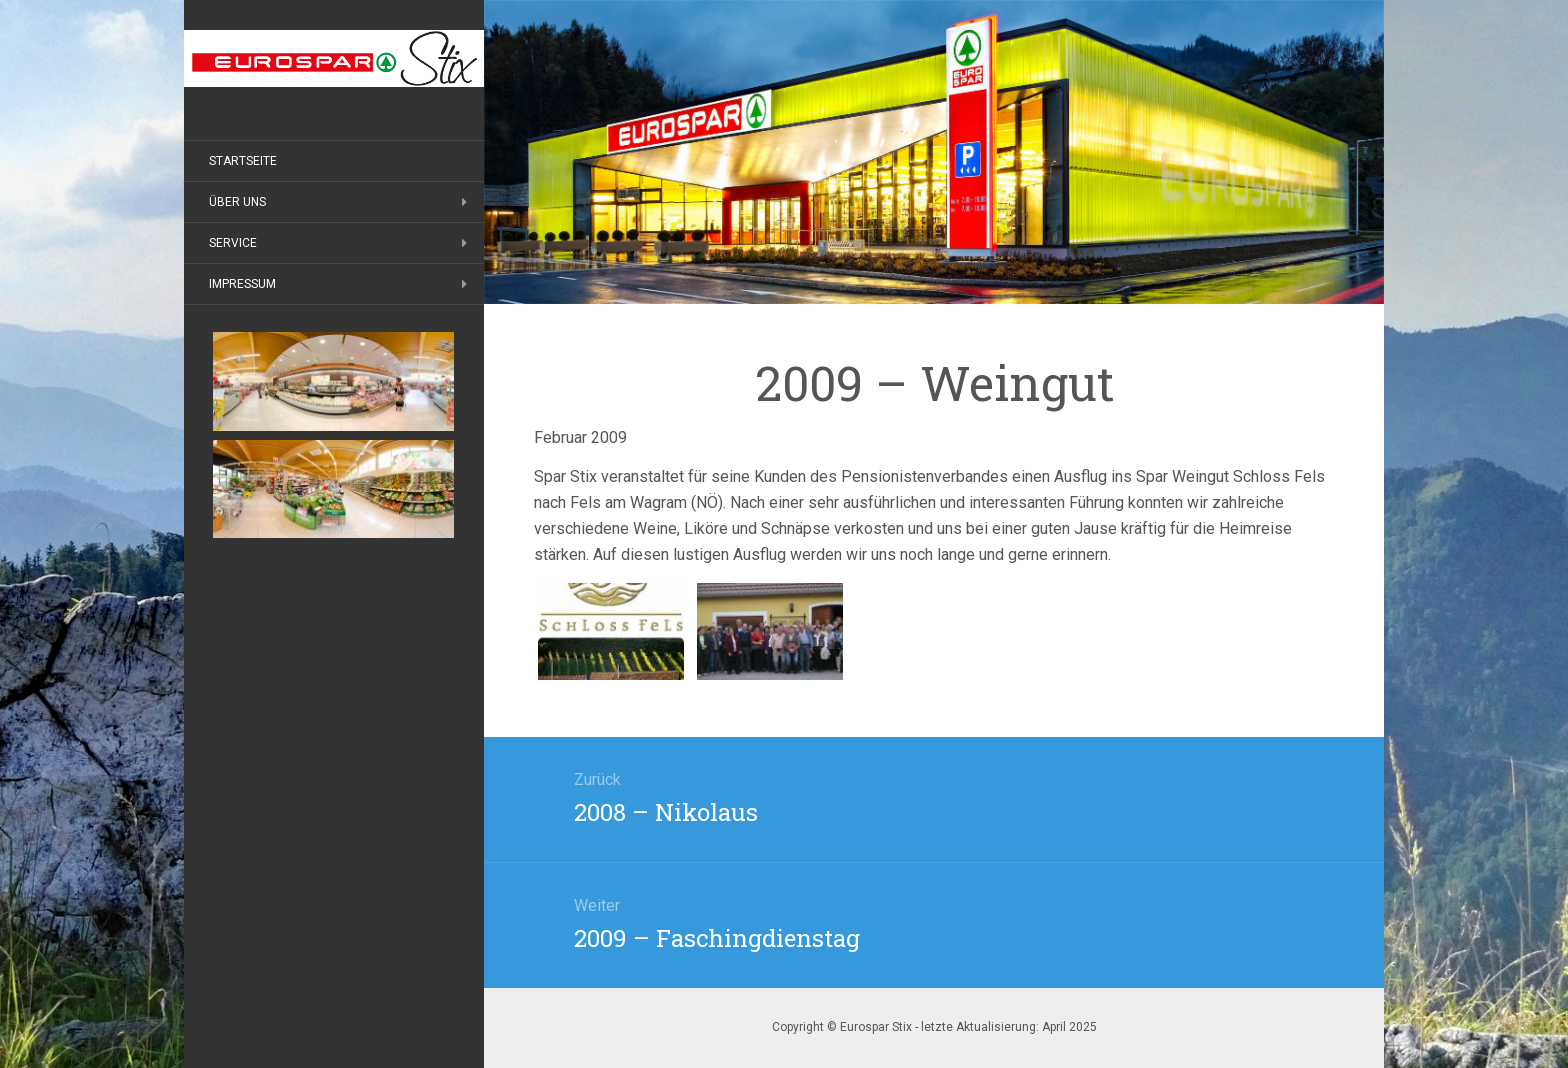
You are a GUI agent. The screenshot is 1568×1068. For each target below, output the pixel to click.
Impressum (242, 284)
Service (233, 243)
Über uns (237, 202)
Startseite (243, 161)
